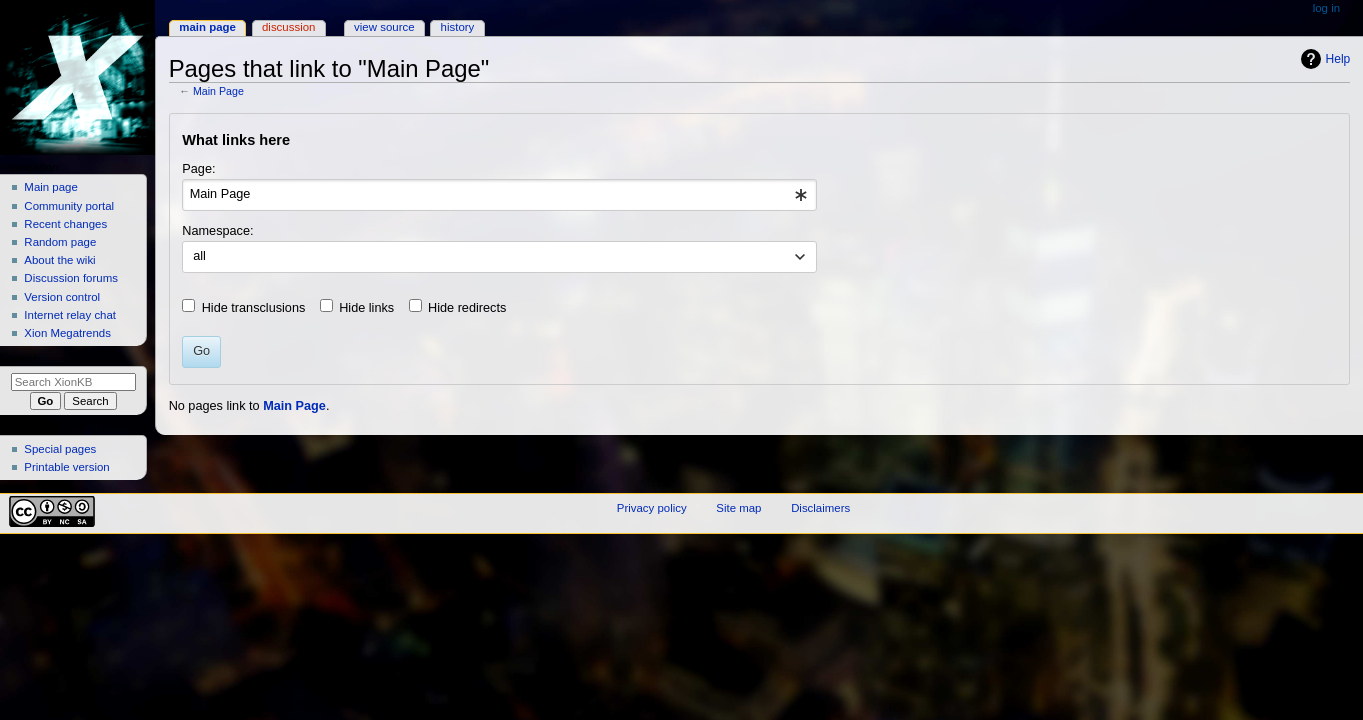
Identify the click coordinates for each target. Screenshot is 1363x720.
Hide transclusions (254, 308)
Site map (738, 508)
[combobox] (499, 195)
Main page (51, 187)
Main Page (218, 91)
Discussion (288, 27)
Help (1338, 59)
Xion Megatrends (67, 333)
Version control (62, 297)
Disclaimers (820, 508)
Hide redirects (467, 308)
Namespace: (217, 231)
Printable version (66, 467)
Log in (1326, 8)
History (458, 27)
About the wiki (59, 260)
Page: (198, 169)
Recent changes (65, 224)
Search (23, 359)
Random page (60, 242)
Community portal (69, 206)
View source (384, 27)
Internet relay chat (70, 315)
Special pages (60, 449)
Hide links (366, 308)
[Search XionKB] (73, 382)
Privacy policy (652, 508)
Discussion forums (71, 278)
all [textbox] (199, 256)
